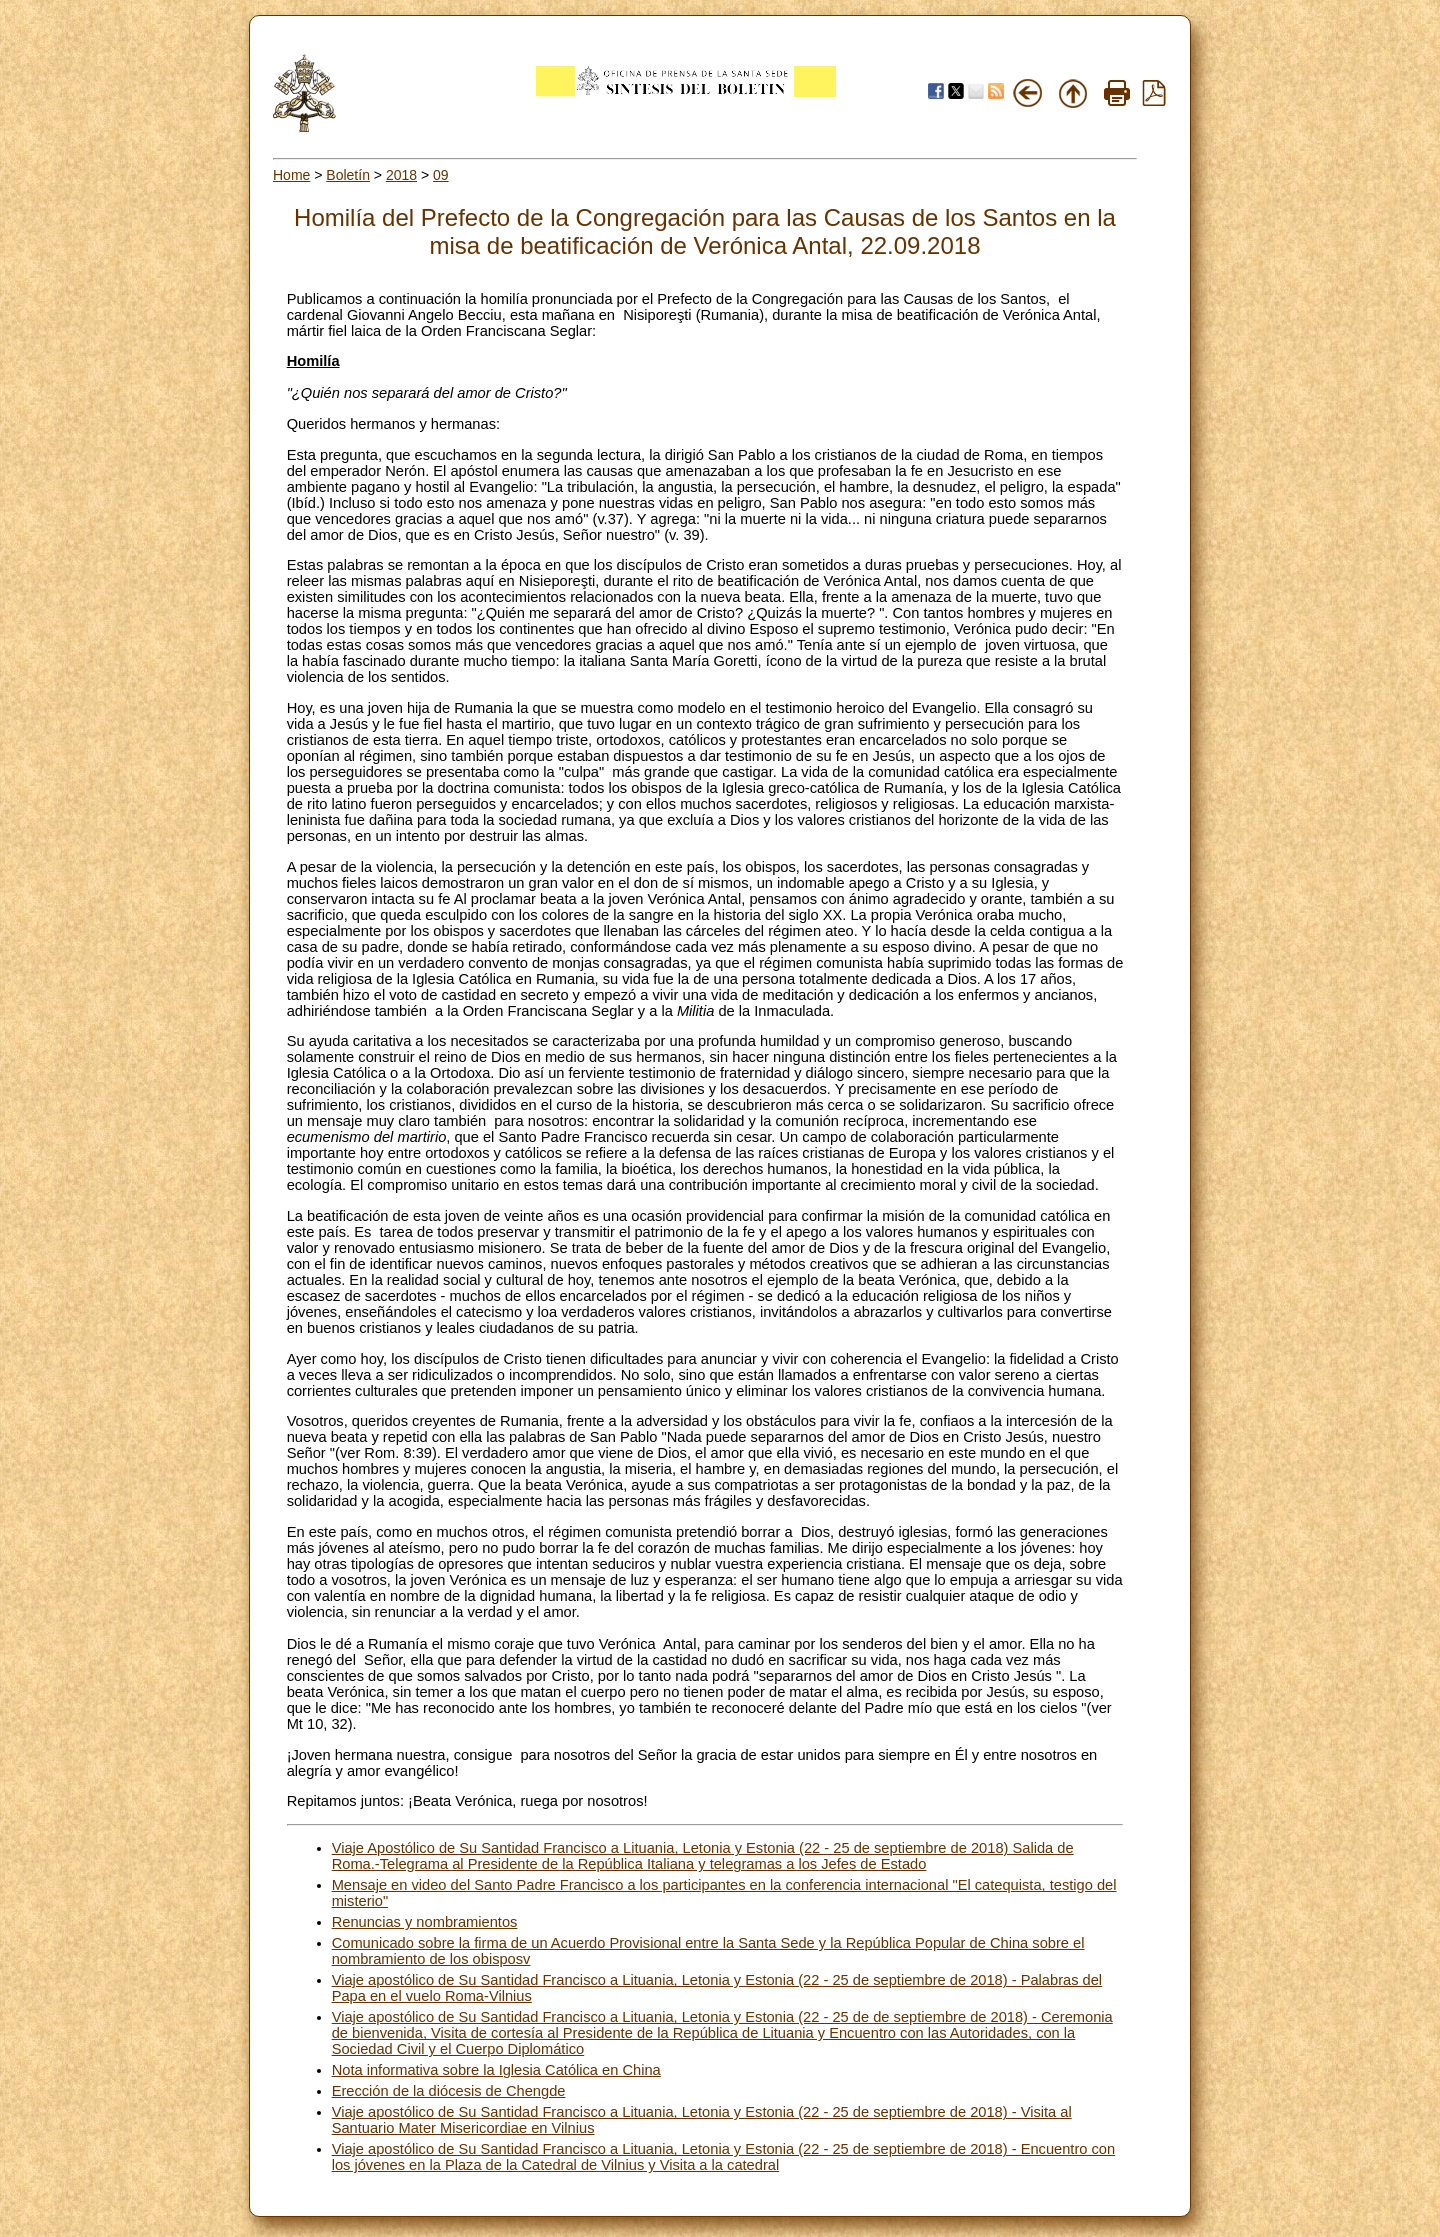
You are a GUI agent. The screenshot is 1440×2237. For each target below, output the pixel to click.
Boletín (348, 175)
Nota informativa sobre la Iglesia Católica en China (496, 2070)
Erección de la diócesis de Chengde (449, 2091)
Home (291, 175)
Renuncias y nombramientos (425, 1922)
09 (441, 175)
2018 (401, 175)
